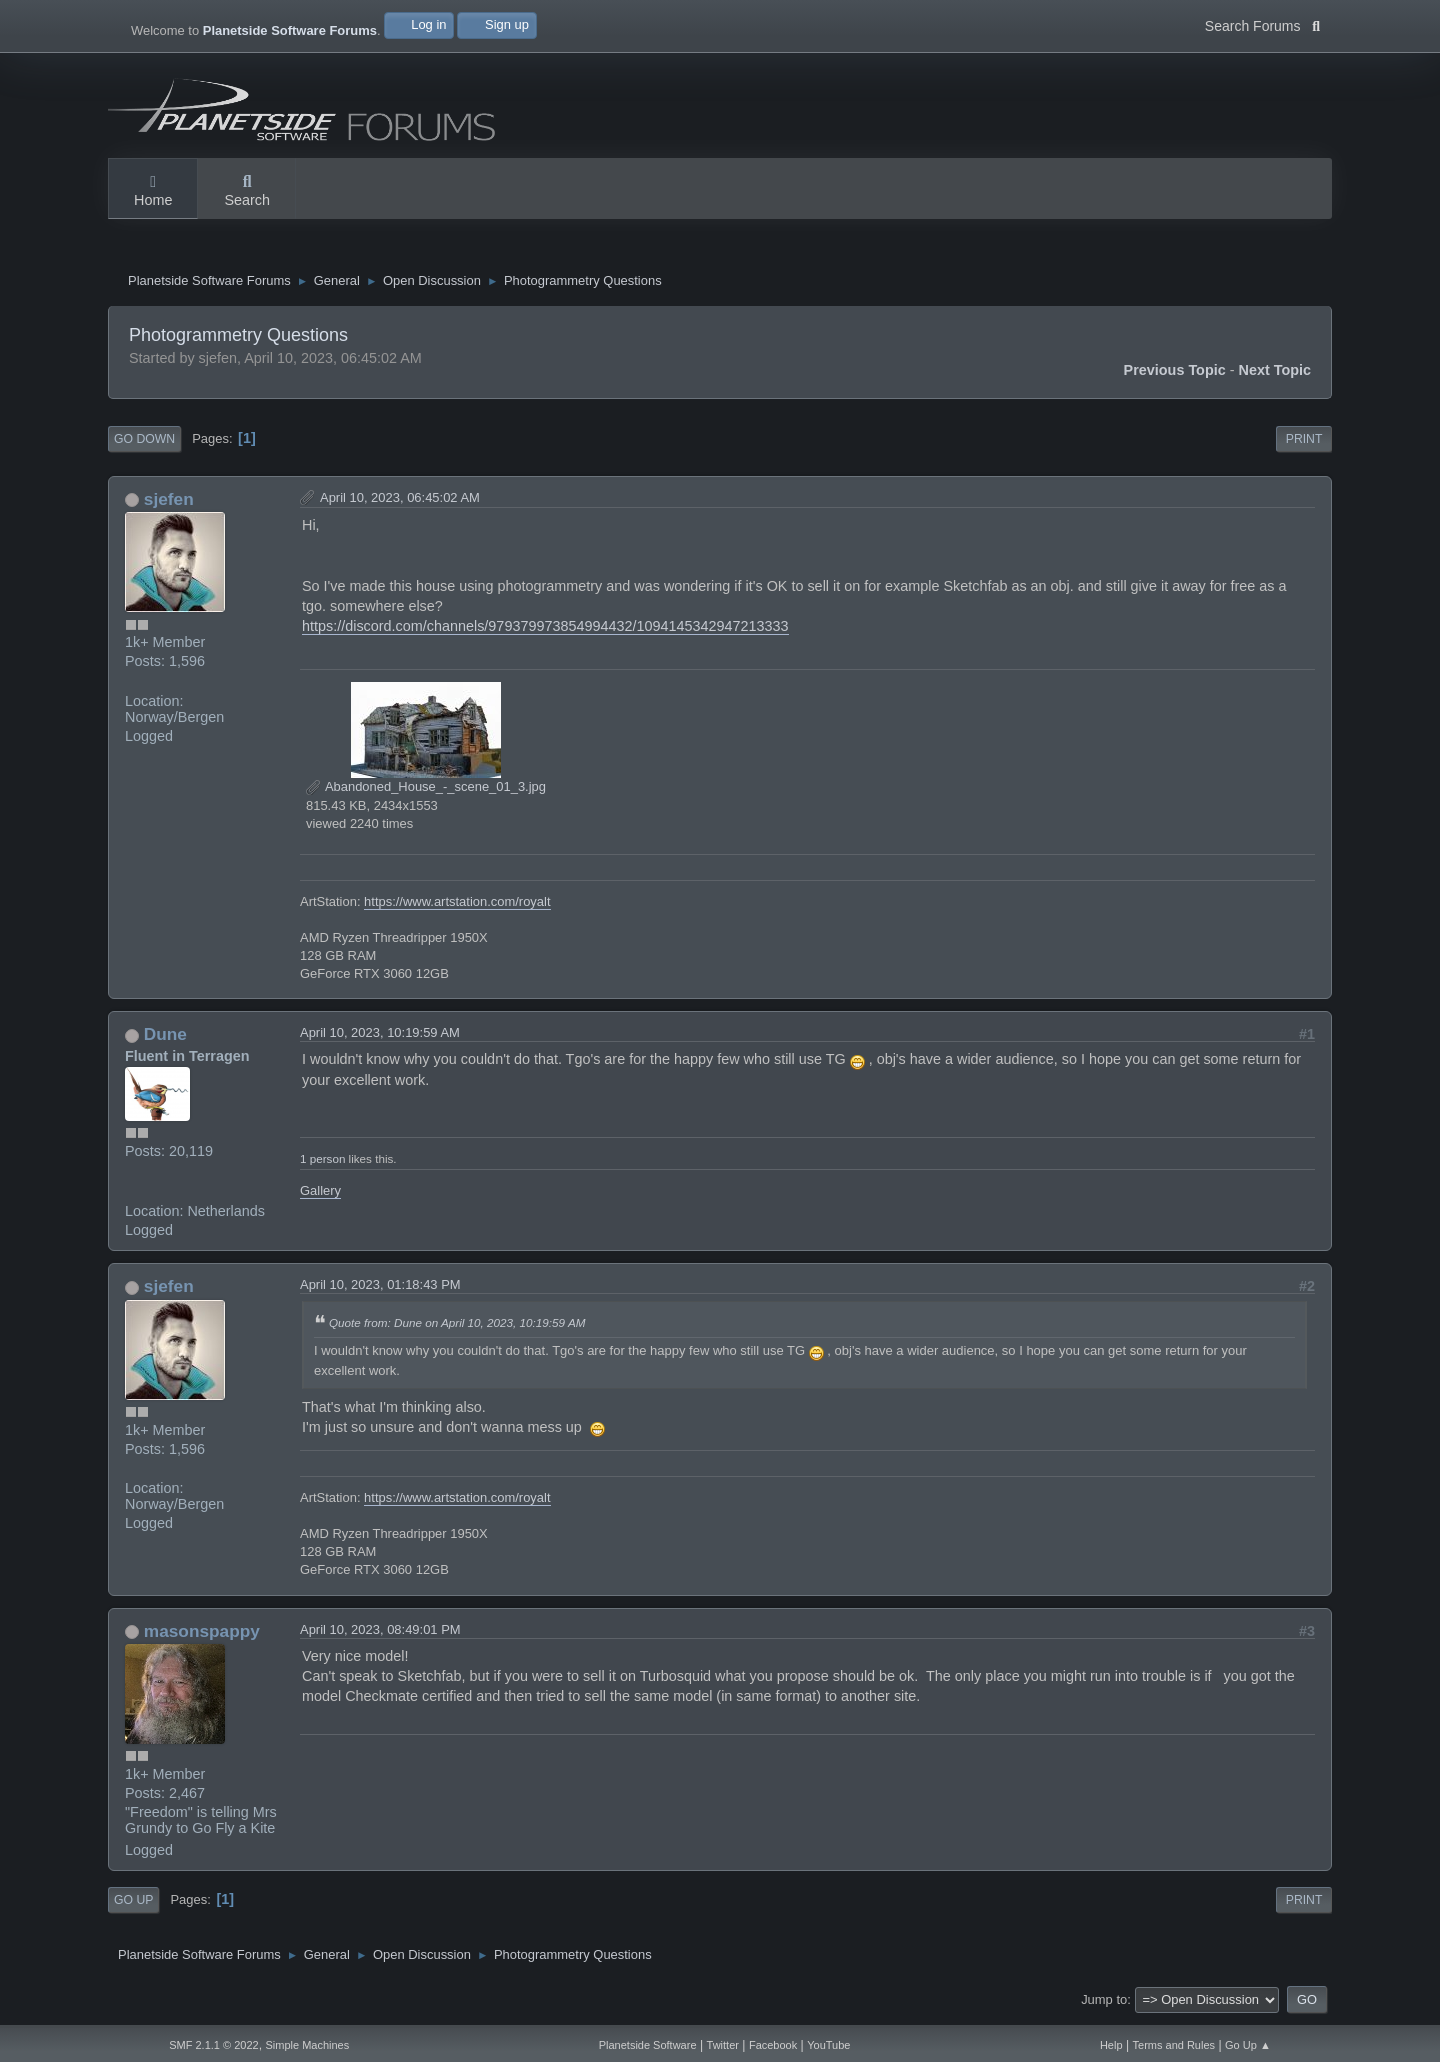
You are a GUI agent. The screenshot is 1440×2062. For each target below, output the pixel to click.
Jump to (1104, 2004)
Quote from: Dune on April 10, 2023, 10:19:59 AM (457, 1327)
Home (153, 192)
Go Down (144, 444)
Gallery (320, 1195)
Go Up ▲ (1248, 2045)
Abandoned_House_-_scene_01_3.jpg (426, 791)
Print (1304, 444)
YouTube (828, 2045)
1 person (322, 1164)
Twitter (723, 2045)
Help (1111, 2045)
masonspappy (202, 1636)
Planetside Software (648, 2045)
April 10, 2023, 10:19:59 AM (380, 1038)
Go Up (133, 1905)
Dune (165, 1040)
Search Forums (1262, 24)
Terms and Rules (1174, 2045)
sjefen (169, 504)
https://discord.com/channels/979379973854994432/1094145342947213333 (545, 631)
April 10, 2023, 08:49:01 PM (380, 1634)
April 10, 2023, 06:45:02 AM (400, 502)
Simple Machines (307, 2045)
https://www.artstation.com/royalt (457, 906)
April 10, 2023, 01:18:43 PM (380, 1289)
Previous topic (1175, 375)
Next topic (1275, 375)
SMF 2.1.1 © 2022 (213, 2045)
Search (247, 192)
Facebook (773, 2045)
